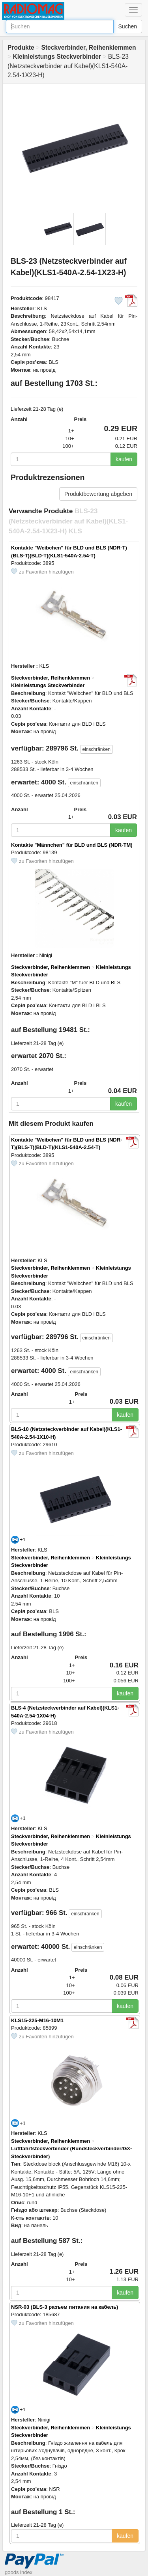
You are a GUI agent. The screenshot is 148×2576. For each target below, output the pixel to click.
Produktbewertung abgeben (98, 494)
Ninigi (45, 955)
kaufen (124, 459)
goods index (18, 2572)
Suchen (127, 26)
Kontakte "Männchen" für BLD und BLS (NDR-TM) (72, 845)
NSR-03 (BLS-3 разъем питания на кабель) (64, 2307)
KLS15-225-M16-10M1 (37, 2020)
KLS (42, 308)
